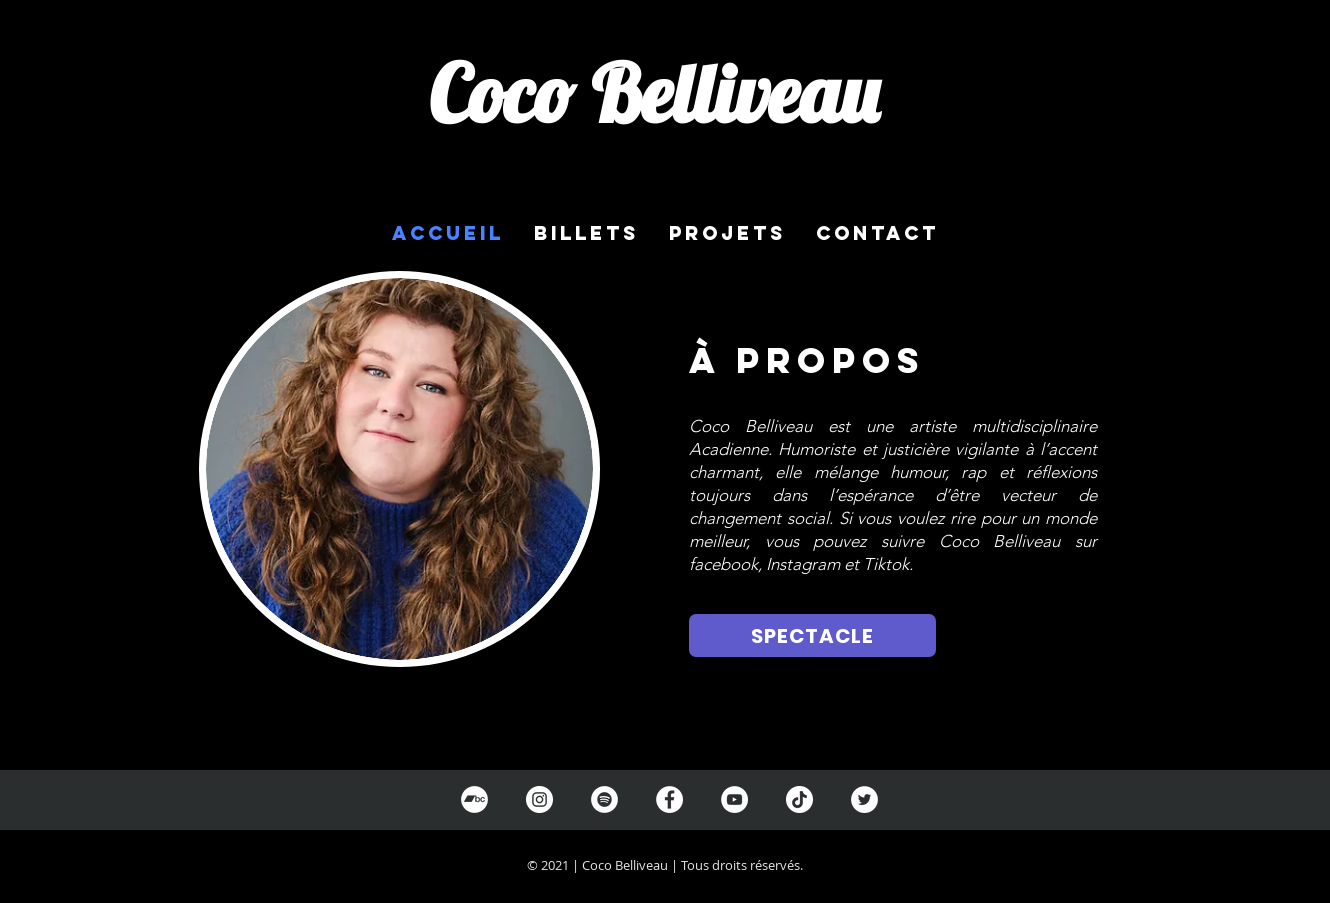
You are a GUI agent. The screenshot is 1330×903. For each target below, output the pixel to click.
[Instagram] (539, 799)
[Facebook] (669, 799)
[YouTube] (734, 799)
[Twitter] (864, 799)
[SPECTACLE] (812, 635)
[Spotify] (604, 799)
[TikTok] (799, 799)
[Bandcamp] (474, 799)
